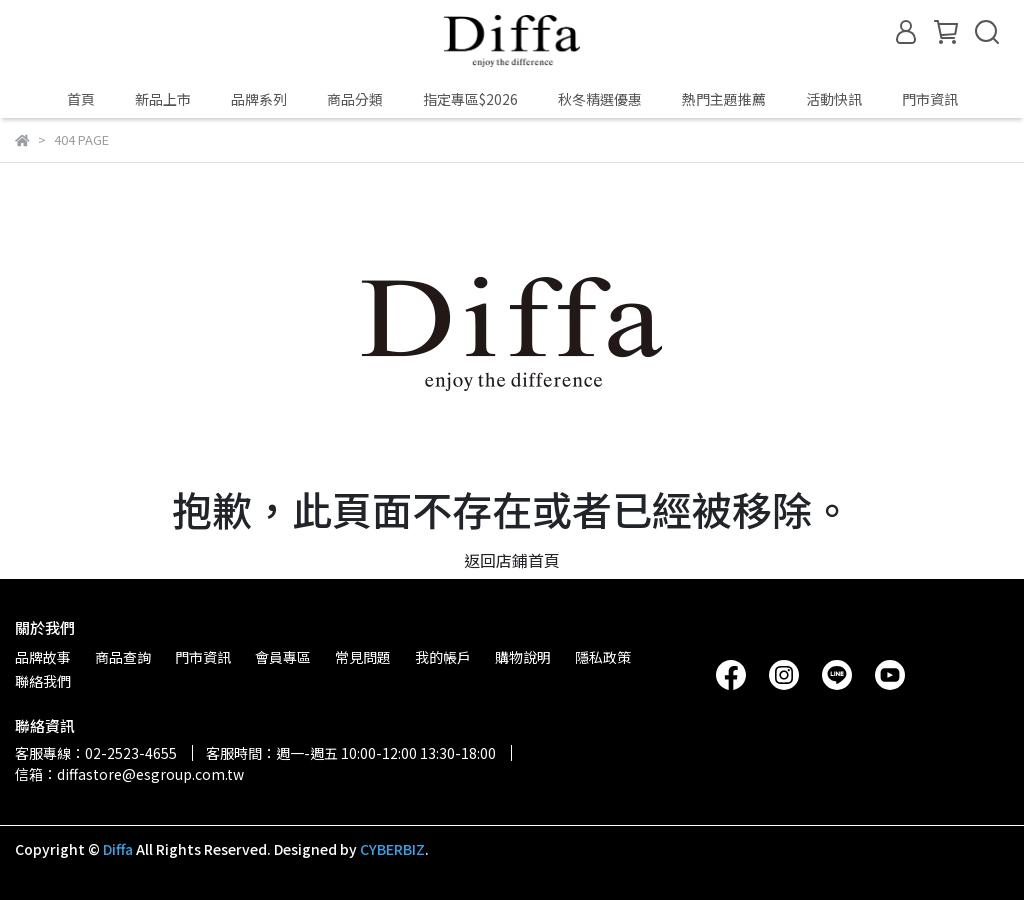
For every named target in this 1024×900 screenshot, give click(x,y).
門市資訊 (930, 99)
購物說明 (523, 657)
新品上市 (163, 99)
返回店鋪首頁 (512, 560)
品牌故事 (43, 657)
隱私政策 (603, 657)
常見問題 (363, 657)
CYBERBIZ (392, 849)
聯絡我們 (43, 681)
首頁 (81, 99)
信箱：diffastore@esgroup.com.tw (129, 774)
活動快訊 (834, 99)
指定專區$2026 (470, 99)
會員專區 (283, 657)
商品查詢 (123, 657)
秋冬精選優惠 (600, 99)
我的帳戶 (443, 657)
